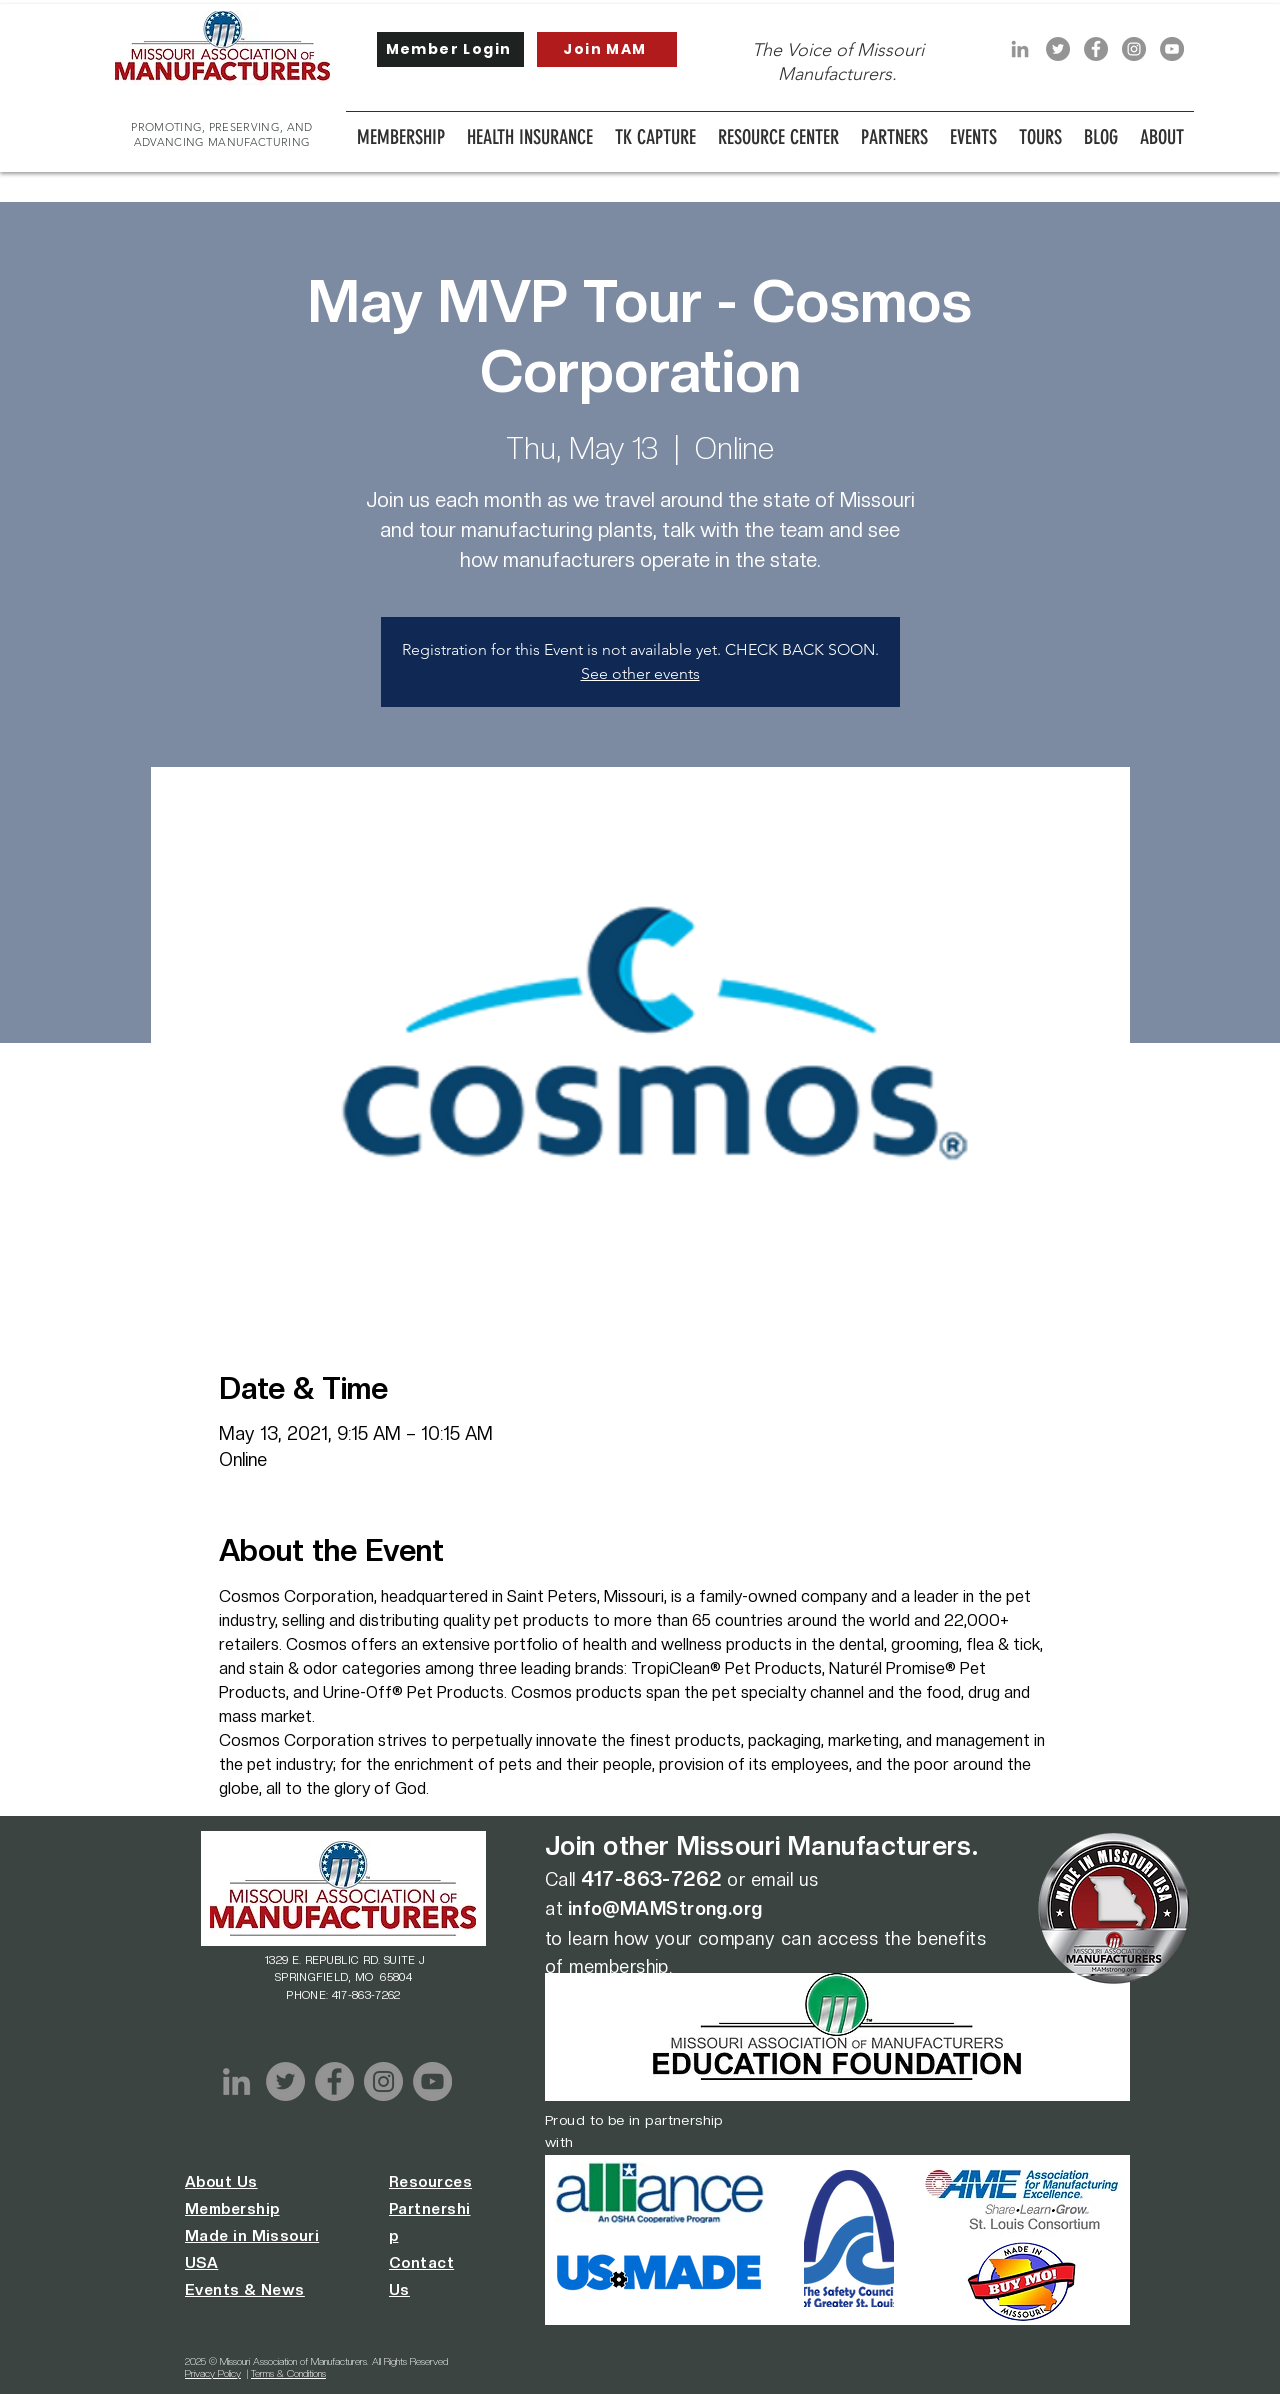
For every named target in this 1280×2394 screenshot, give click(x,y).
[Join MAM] (607, 49)
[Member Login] (450, 49)
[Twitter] (1058, 49)
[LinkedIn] (1020, 49)
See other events (640, 673)
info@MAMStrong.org (665, 1908)
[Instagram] (1134, 49)
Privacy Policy (213, 2373)
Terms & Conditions (288, 2373)
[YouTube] (1172, 49)
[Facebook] (1096, 49)
